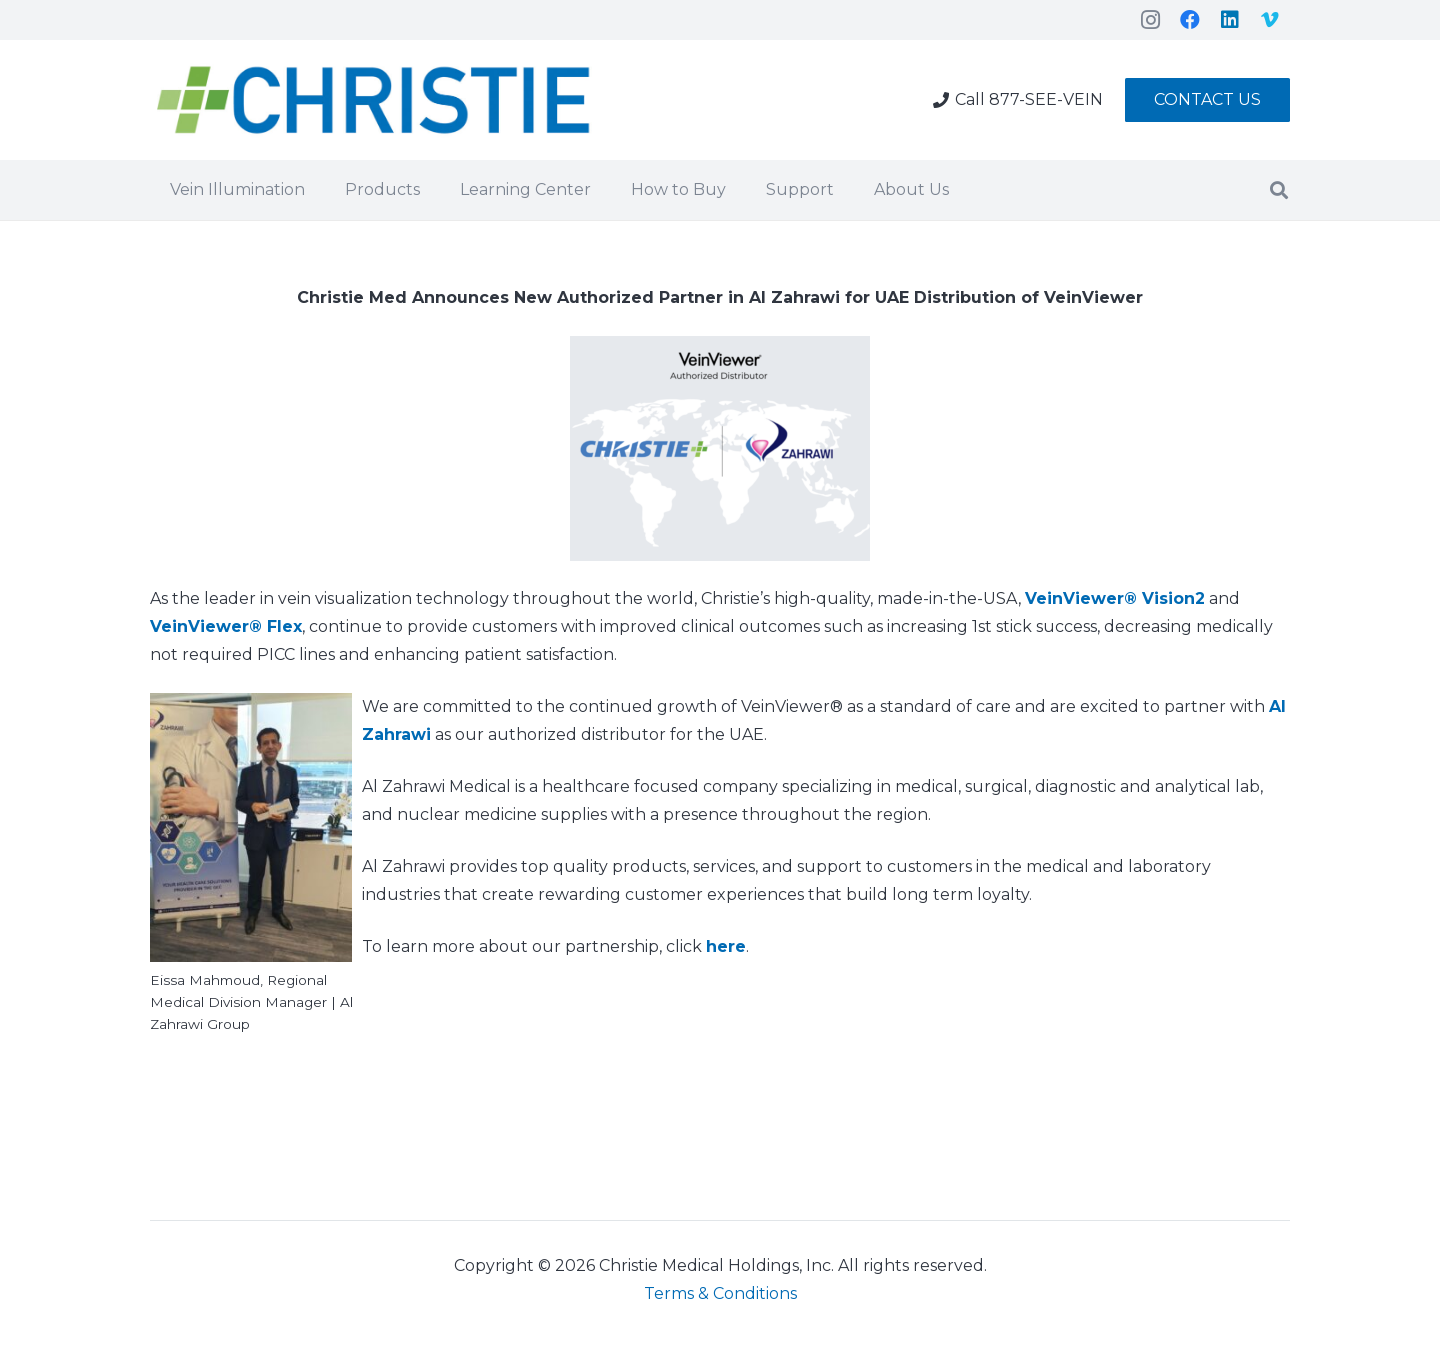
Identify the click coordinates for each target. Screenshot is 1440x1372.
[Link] (374, 100)
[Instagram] (1150, 20)
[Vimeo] (1270, 20)
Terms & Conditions (720, 1293)
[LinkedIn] (1230, 20)
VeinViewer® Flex (226, 626)
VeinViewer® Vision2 (1115, 598)
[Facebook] (1190, 20)
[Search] (1279, 190)
